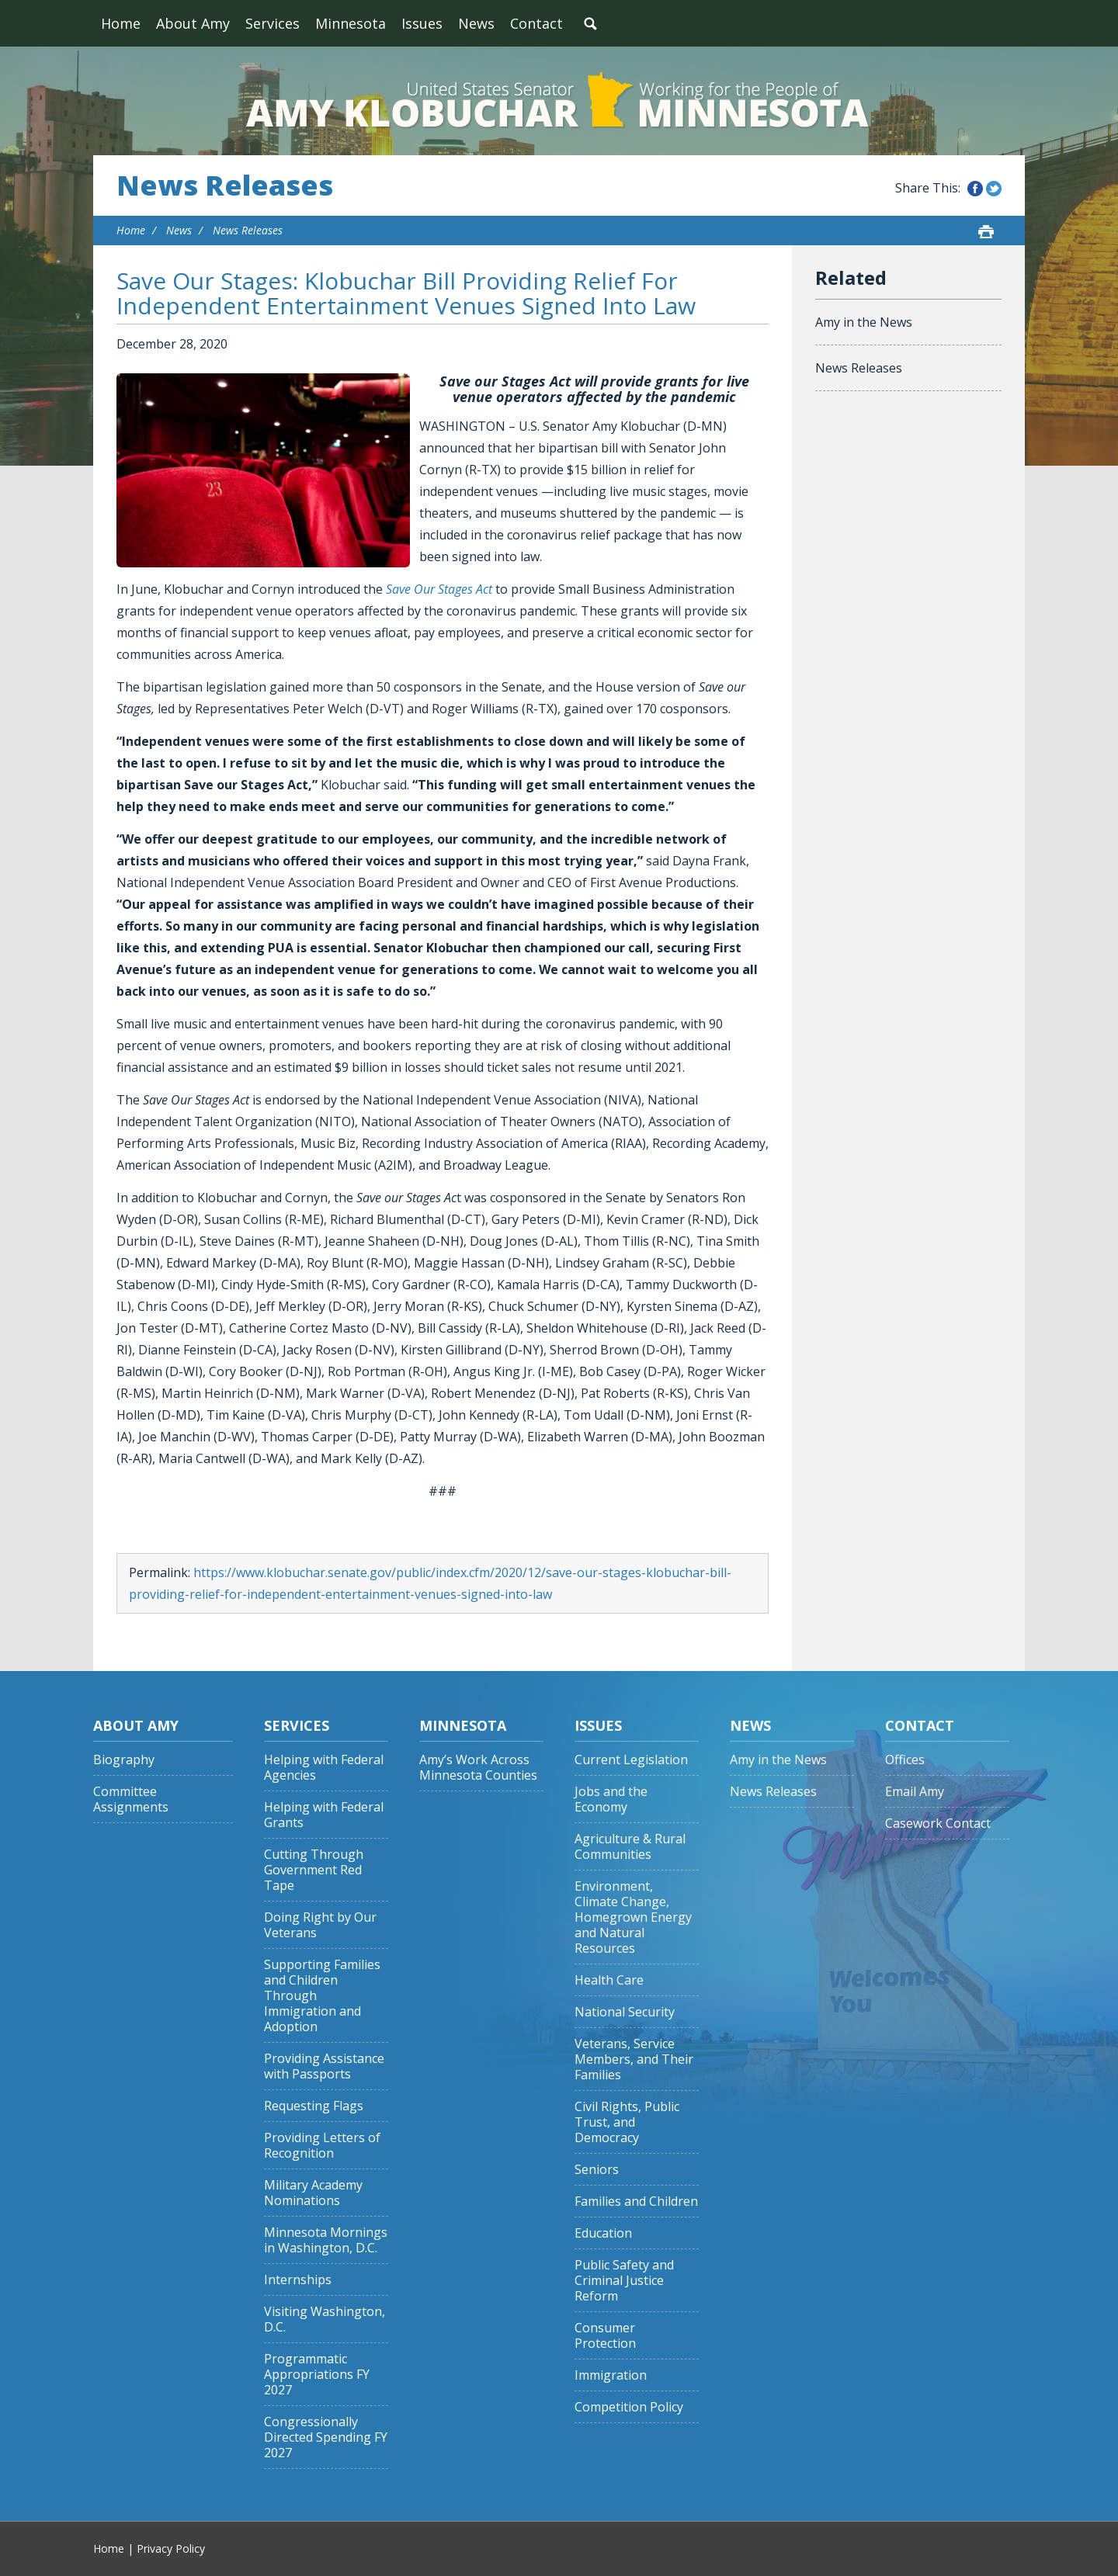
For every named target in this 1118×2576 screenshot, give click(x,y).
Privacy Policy (171, 2548)
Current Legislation (631, 1760)
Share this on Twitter (994, 188)
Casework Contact (938, 1823)
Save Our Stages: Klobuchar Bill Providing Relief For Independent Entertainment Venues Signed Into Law (406, 293)
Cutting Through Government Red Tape (313, 1870)
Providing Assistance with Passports (324, 2066)
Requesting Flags (313, 2106)
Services (272, 23)
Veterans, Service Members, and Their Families (634, 2059)
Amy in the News (863, 322)
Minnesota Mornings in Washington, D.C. (325, 2240)
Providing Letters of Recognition (322, 2146)
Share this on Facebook (975, 188)
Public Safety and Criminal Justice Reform (624, 2280)
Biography (124, 1760)
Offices (905, 1760)
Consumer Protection (605, 2336)
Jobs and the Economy (611, 1799)
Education (603, 2233)
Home (121, 23)
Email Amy (914, 1792)
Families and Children (636, 2201)
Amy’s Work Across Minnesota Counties (478, 1768)
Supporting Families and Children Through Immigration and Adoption (322, 1996)
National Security (625, 2012)
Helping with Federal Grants (324, 1815)
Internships (298, 2280)
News (476, 23)
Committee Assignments (130, 1799)
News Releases (224, 185)
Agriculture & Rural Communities (630, 1847)
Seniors (597, 2170)
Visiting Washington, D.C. (324, 2319)
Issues (422, 23)
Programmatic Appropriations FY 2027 (317, 2374)
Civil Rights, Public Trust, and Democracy (627, 2122)
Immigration (611, 2375)
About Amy (193, 23)
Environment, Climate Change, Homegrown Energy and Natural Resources (633, 1917)
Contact (536, 23)
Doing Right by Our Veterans (320, 1925)
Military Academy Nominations (313, 2193)
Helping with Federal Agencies (324, 1768)
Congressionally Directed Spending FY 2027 (325, 2437)
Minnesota (350, 23)
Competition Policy (629, 2407)
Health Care (609, 1980)
